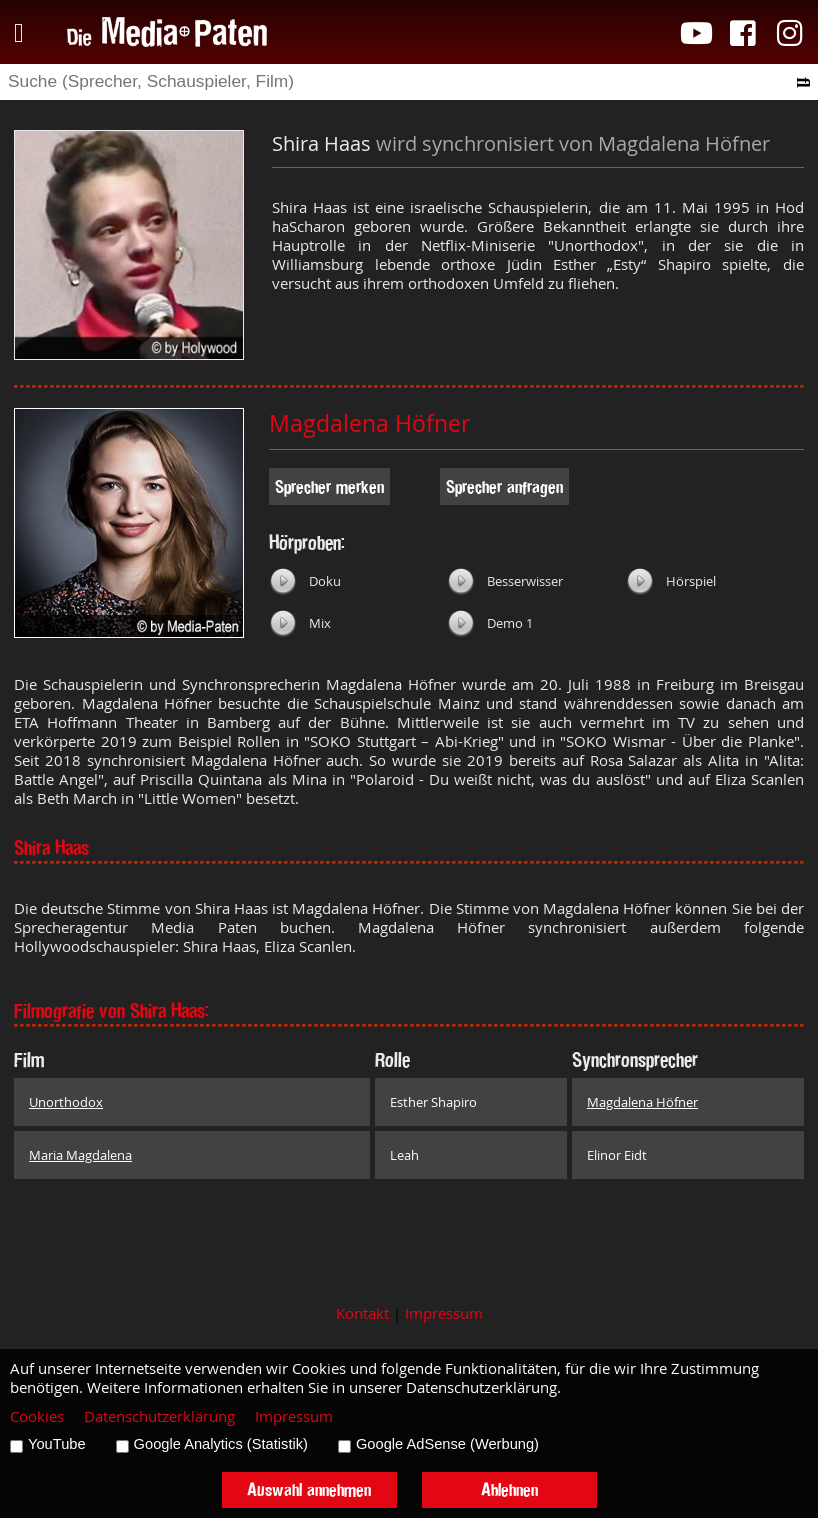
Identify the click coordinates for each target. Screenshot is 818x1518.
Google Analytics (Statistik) (221, 1444)
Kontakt (362, 1313)
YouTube (57, 1444)
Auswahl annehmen (309, 1489)
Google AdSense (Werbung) (447, 1444)
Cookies (37, 1416)
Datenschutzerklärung (159, 1416)
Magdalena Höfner (369, 423)
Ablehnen (509, 1489)
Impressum (444, 1313)
